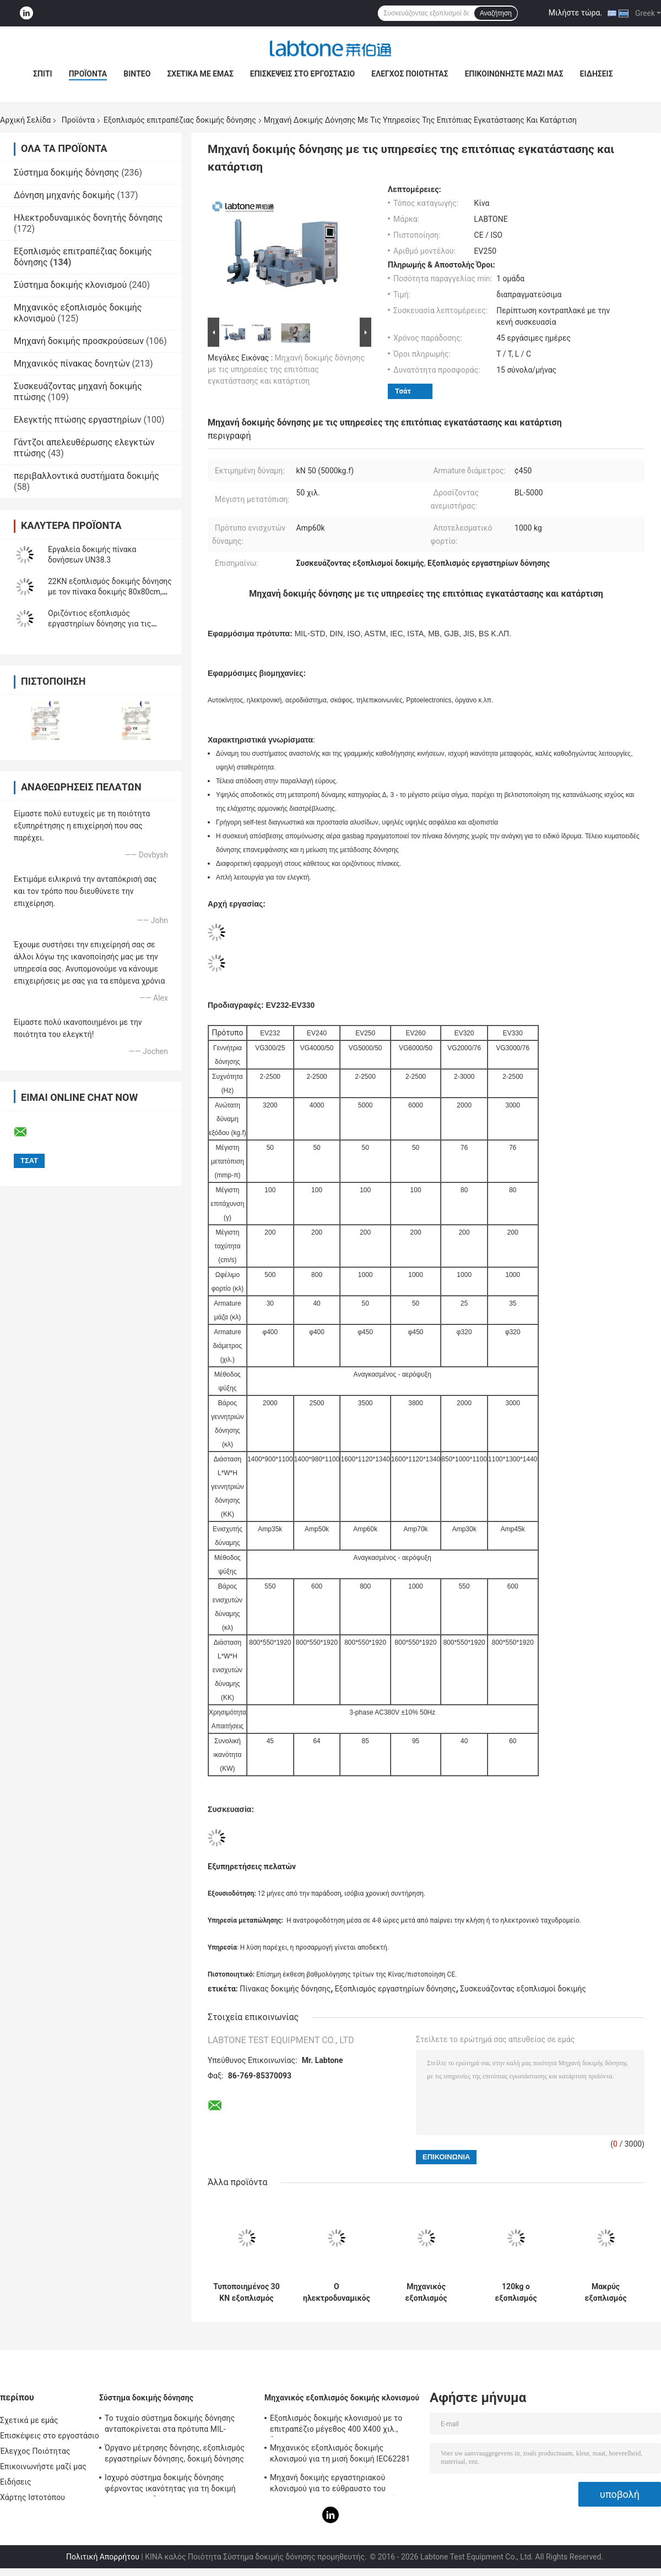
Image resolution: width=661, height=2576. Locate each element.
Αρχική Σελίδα (25, 120)
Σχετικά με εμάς (200, 73)
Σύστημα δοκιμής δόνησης (66, 172)
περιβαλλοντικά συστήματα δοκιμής (86, 476)
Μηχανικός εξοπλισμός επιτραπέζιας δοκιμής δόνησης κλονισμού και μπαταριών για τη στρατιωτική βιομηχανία (426, 2292)
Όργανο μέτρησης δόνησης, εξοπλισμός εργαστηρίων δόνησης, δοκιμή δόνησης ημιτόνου (175, 2454)
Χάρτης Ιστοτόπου (32, 2497)
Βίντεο (136, 73)
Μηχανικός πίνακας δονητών (72, 363)
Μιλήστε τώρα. (575, 12)
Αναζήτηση (496, 13)
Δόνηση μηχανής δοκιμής (64, 195)
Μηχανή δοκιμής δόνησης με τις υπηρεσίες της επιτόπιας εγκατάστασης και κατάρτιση (286, 369)
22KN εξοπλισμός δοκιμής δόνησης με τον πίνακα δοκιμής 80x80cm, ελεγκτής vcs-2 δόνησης (110, 592)
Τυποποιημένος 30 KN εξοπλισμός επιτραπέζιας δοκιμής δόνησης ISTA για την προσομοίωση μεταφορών (246, 2292)
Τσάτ (403, 391)
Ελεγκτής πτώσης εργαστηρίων (78, 419)
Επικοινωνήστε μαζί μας (514, 73)
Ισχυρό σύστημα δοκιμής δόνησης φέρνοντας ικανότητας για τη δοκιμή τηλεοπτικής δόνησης (170, 2484)
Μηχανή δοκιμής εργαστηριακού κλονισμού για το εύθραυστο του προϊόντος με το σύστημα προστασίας (337, 2484)
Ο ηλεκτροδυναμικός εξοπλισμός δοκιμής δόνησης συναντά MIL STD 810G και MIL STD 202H (336, 2292)
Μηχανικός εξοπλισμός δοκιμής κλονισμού (341, 2397)
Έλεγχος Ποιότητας (409, 73)
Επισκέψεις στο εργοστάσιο (302, 73)
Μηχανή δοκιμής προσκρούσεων (79, 341)
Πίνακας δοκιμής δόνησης (285, 1988)
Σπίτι (42, 73)
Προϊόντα (88, 73)
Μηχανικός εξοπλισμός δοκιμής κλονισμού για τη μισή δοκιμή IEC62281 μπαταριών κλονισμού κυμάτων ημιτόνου (342, 2454)
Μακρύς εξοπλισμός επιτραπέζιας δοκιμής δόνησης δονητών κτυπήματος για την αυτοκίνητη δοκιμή (606, 2292)
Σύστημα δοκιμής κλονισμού (70, 285)
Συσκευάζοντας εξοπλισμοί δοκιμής (523, 1988)
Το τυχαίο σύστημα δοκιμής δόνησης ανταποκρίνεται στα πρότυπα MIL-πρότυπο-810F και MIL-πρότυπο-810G (171, 2425)
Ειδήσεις (596, 73)
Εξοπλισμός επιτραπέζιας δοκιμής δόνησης (180, 120)
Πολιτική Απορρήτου (102, 2556)
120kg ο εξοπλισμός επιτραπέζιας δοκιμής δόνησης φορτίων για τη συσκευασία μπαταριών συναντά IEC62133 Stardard (516, 2292)
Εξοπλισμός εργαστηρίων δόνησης (395, 1988)
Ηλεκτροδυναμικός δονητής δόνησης (88, 217)
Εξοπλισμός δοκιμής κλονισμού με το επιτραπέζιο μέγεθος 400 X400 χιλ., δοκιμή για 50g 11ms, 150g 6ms (336, 2425)
